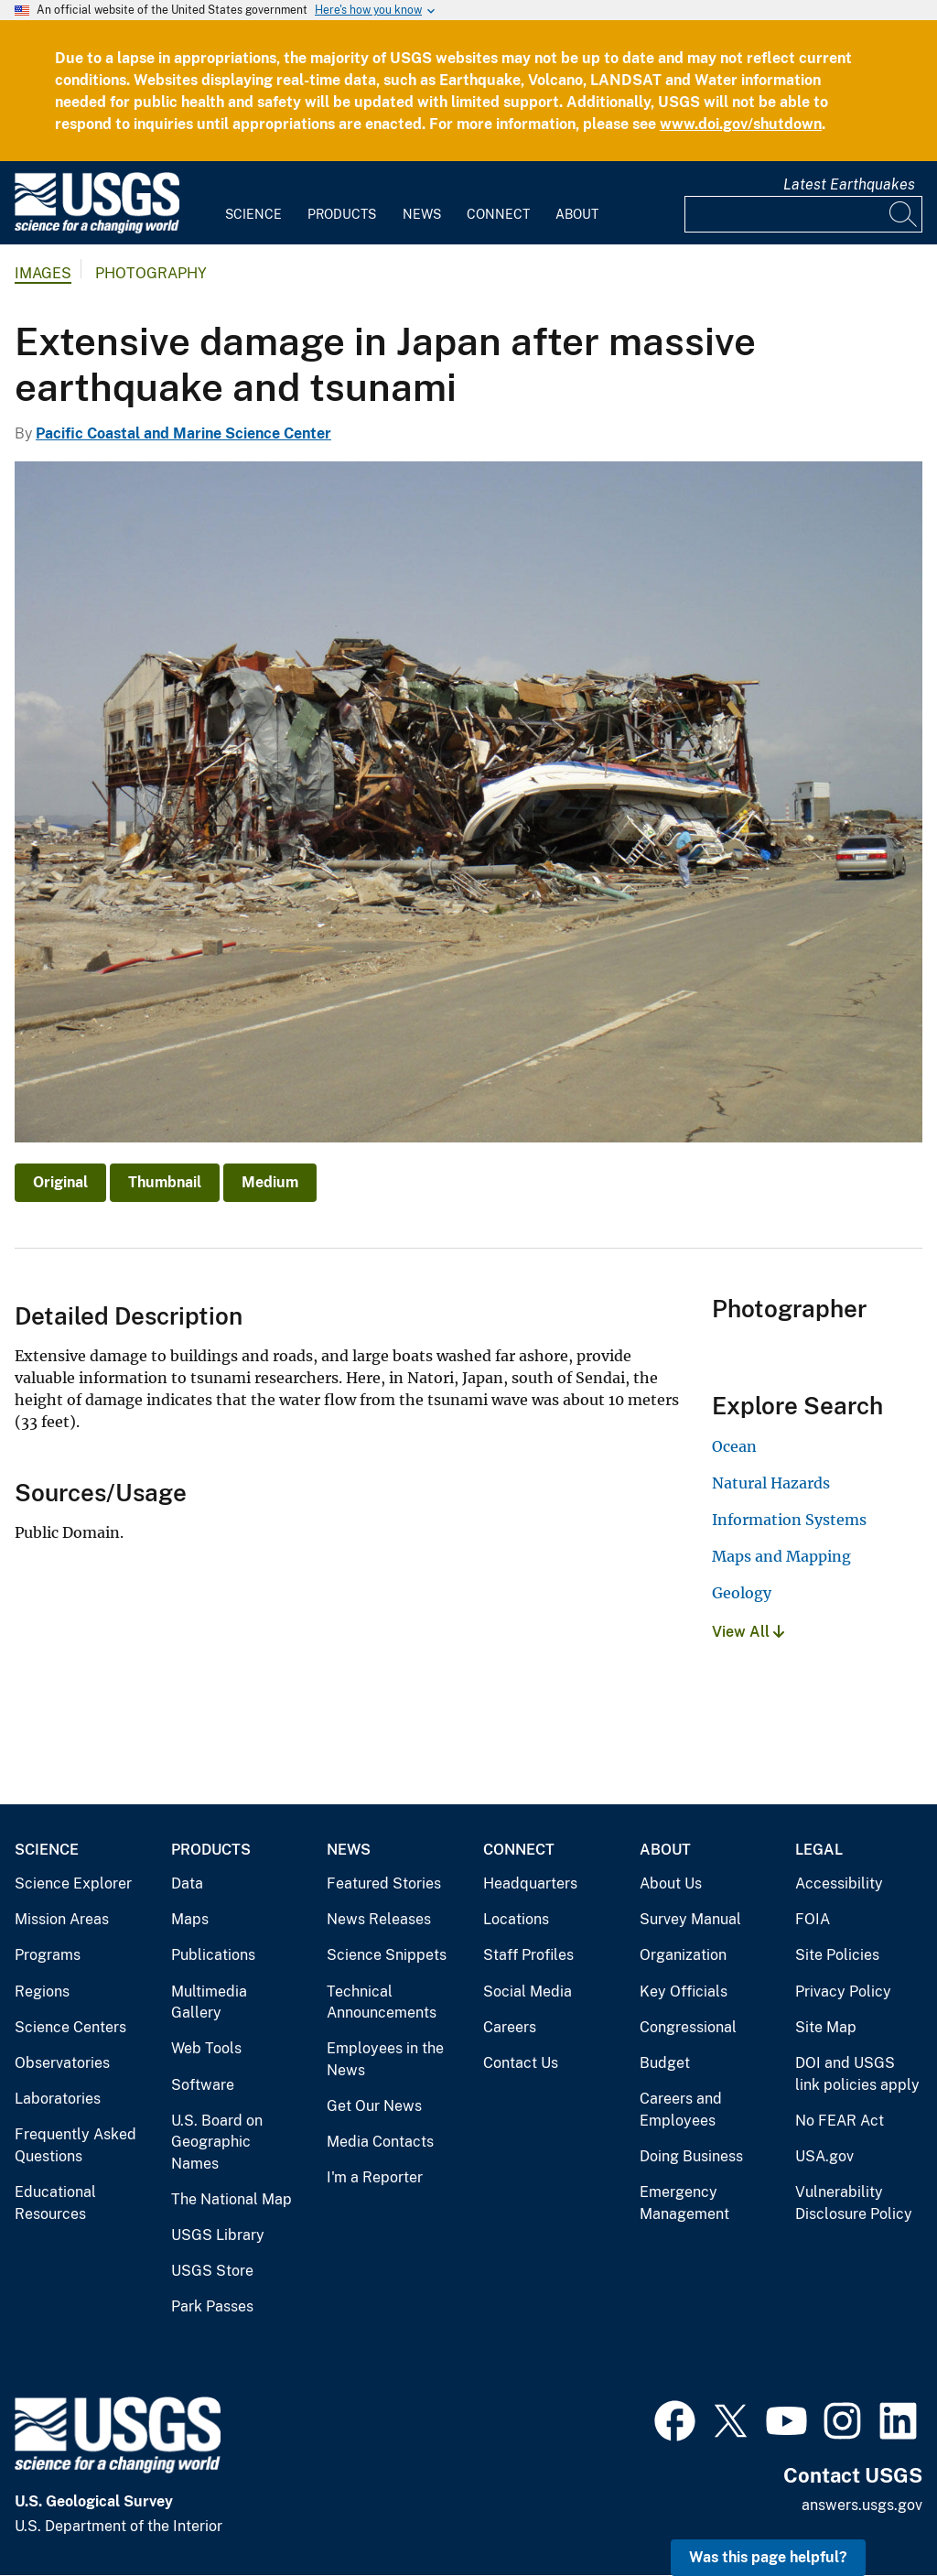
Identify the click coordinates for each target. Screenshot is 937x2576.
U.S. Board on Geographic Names (217, 2142)
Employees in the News (385, 2059)
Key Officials (683, 1991)
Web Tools (206, 2048)
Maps (190, 1919)
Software (202, 2085)
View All (748, 1631)
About (576, 214)
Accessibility (839, 1883)
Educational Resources (55, 2203)
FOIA (812, 1919)
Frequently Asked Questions (75, 2145)
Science (253, 214)
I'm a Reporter (375, 2177)
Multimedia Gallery (209, 2002)
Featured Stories (384, 1883)
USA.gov (824, 2156)
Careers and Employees (681, 2109)
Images (43, 273)
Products (341, 214)
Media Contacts (380, 2141)
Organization (683, 1955)
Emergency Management (684, 2203)
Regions (42, 1991)
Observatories (62, 2063)
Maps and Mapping (781, 1556)
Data (187, 1883)
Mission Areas (62, 1919)
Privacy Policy (843, 1991)
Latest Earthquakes (849, 184)
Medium (270, 1182)
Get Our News (374, 2106)
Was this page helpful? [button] (768, 2557)
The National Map (231, 2199)
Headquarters (530, 1883)
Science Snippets (387, 1955)
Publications (213, 1955)
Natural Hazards (771, 1483)
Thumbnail (164, 1182)
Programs (48, 1955)
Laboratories (58, 2098)
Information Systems (789, 1519)
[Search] (904, 214)
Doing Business (691, 2156)
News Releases (379, 1919)
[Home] (97, 229)
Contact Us (520, 2063)
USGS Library (217, 2235)
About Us (671, 1883)
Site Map (825, 2027)
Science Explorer (73, 1883)
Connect (498, 214)
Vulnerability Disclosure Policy (853, 2203)
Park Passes (212, 2306)
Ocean (734, 1446)
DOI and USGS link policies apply (857, 2074)
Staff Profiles (528, 1955)
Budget (665, 2063)
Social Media (527, 1991)
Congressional (688, 2027)
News (422, 214)
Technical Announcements (381, 2002)
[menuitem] (253, 203)
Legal (819, 1849)
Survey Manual (690, 1919)
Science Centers (70, 2027)
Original (60, 1182)
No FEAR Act (839, 2120)
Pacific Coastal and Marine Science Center (183, 433)
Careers (509, 2027)
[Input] (803, 214)
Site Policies (837, 1955)
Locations (516, 1919)
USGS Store (212, 2270)
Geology (741, 1593)
